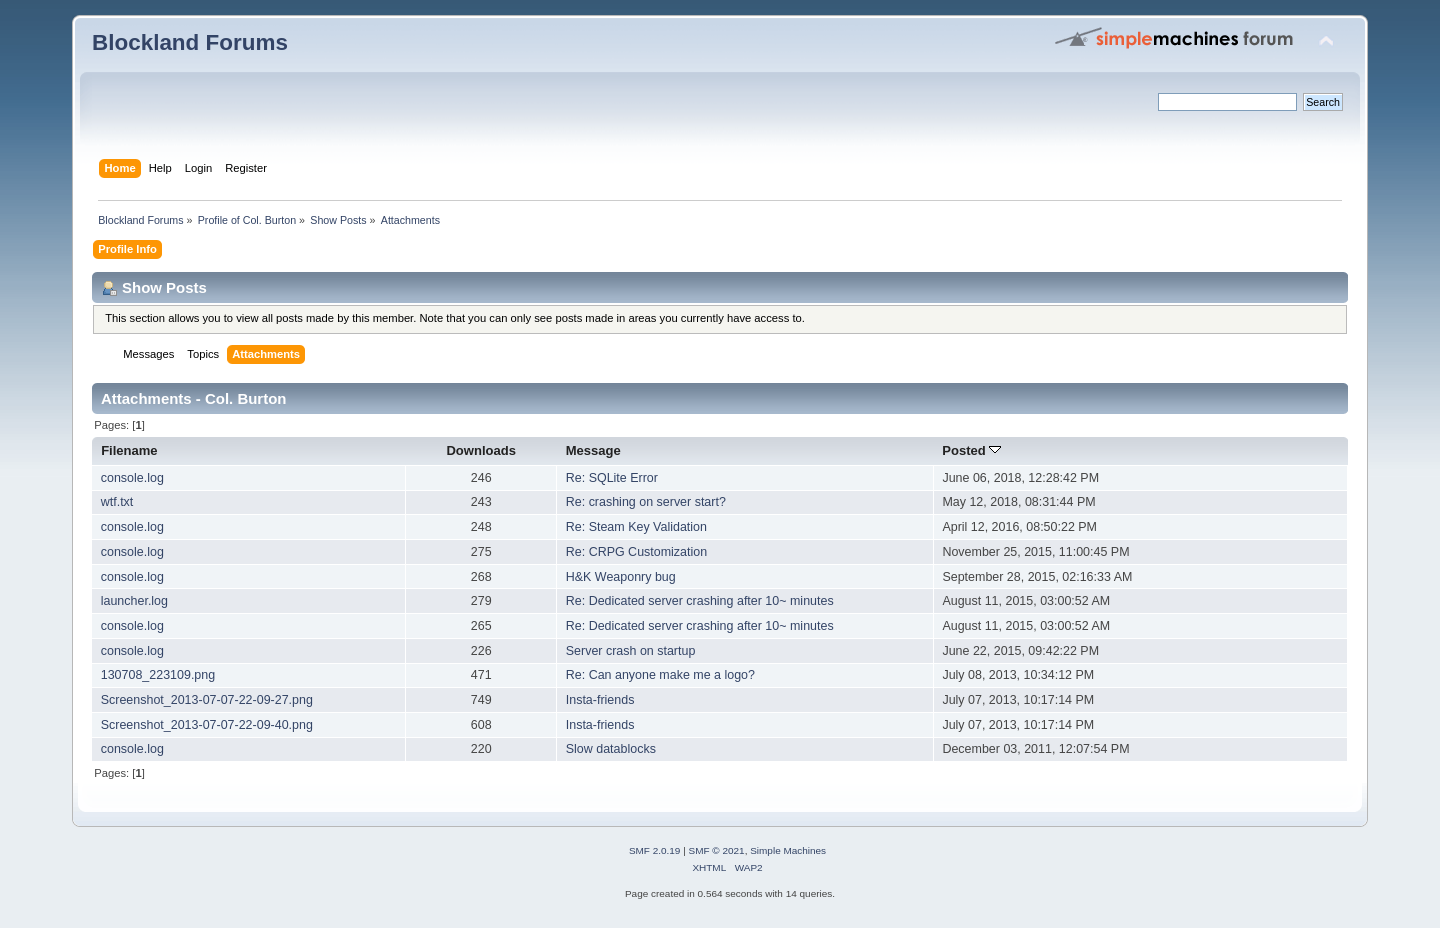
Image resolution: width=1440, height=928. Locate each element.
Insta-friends (600, 700)
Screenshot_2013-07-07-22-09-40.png (207, 725)
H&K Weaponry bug (621, 577)
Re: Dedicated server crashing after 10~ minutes (700, 601)
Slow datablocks (611, 749)
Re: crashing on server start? (646, 502)
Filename (129, 450)
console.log (132, 478)
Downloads (481, 450)
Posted (971, 450)
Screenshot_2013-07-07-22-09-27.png (207, 700)
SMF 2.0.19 (655, 850)
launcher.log (134, 601)
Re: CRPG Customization (636, 552)
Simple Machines (788, 850)
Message (593, 450)
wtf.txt (117, 502)
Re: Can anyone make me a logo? (660, 675)
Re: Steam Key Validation (636, 527)
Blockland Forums (190, 42)
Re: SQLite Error (612, 478)
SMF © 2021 (717, 850)
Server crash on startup (631, 651)
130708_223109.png (158, 675)
